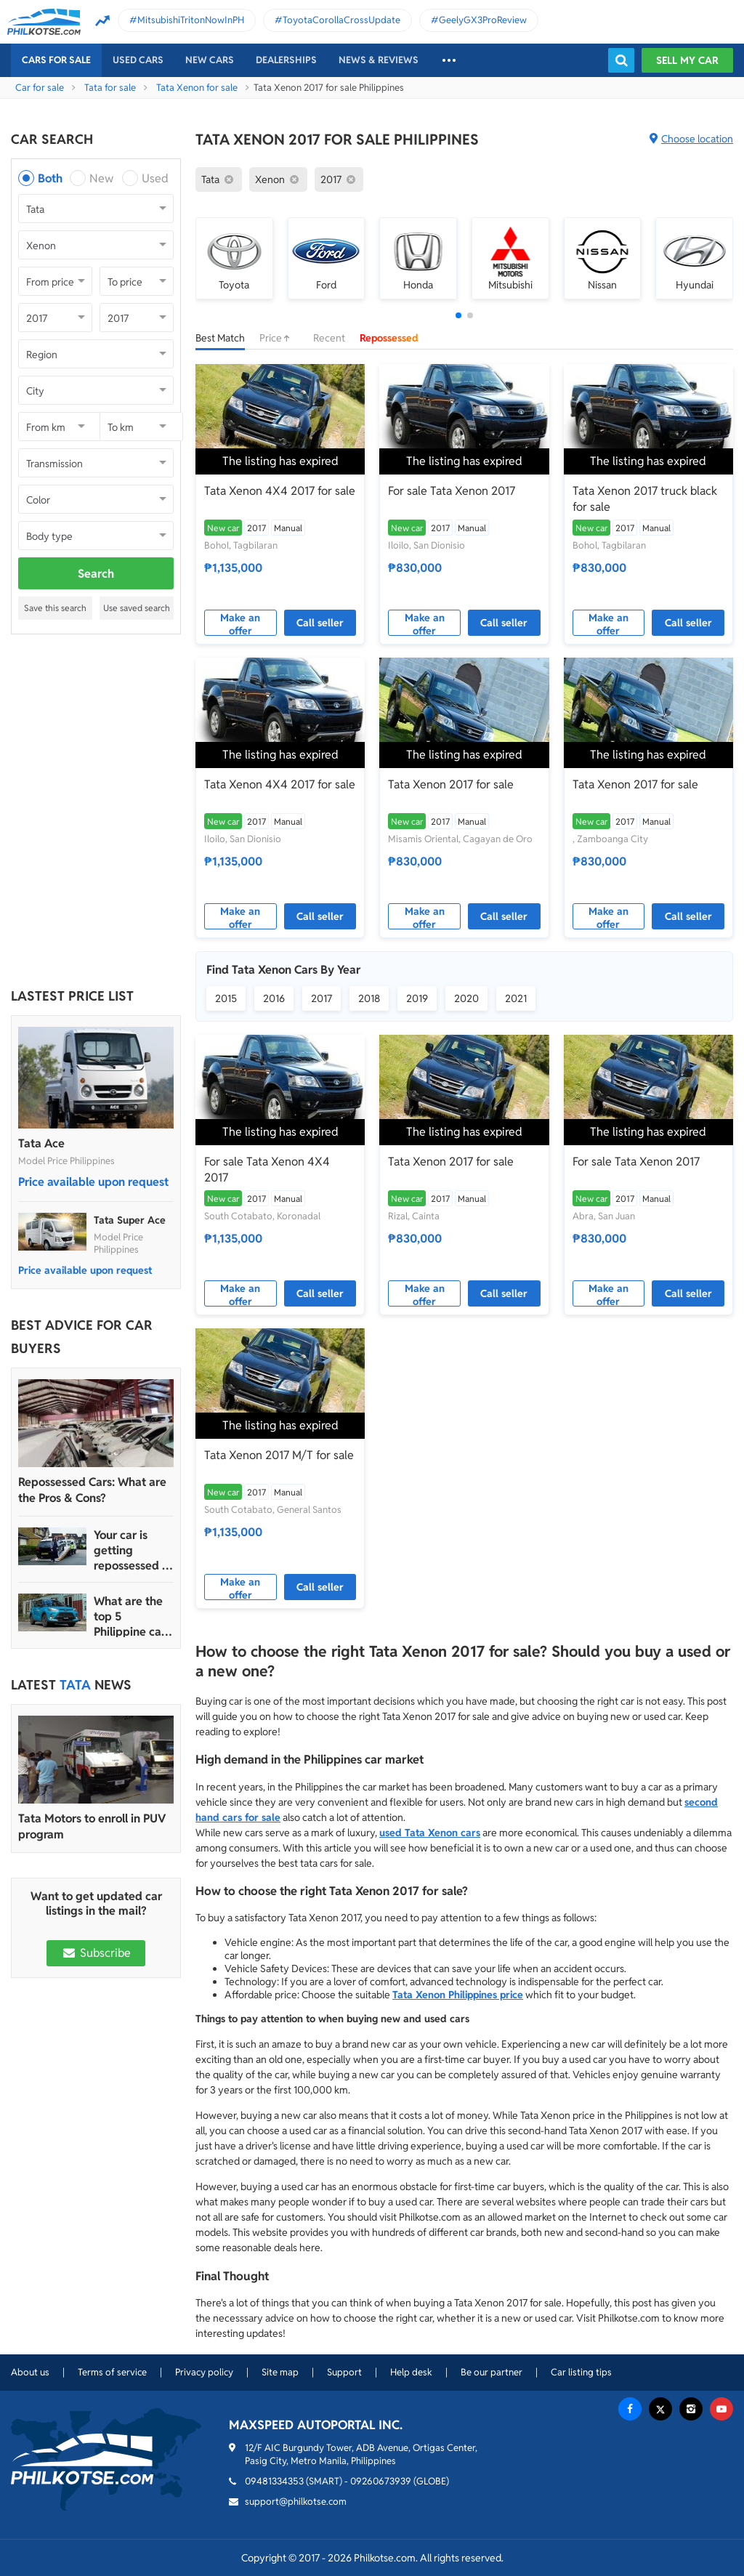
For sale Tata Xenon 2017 (451, 490)
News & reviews (378, 60)
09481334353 (274, 2481)
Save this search (55, 607)
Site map (280, 2372)
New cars (209, 60)
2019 (417, 998)
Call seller (320, 622)
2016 (274, 998)
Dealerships (286, 60)
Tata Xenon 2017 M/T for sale (279, 1455)
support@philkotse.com (296, 2501)
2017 (321, 998)
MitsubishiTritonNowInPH (190, 20)
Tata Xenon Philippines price (457, 1994)
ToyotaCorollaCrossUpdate (341, 20)
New (101, 178)
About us (30, 2372)
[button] (458, 315)
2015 (226, 998)
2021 (516, 998)
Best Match (220, 337)
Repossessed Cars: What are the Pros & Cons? (92, 1490)
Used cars (138, 60)
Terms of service (112, 2372)
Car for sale (39, 87)
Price (279, 337)
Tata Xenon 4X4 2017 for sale (279, 490)
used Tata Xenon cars (429, 1832)
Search (96, 573)
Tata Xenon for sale (197, 87)
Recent (329, 337)
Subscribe (96, 1953)
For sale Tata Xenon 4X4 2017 (267, 1169)
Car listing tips (581, 2372)
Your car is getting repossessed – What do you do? (131, 1550)
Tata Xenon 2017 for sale (451, 784)
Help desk (411, 2372)
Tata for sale (110, 87)
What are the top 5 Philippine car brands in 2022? (130, 1616)
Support (344, 2372)
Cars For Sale (56, 60)
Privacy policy (204, 2372)
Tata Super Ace (130, 1220)
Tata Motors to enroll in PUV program (92, 1826)
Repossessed (389, 337)
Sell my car (687, 60)
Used (155, 178)
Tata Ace (41, 1143)
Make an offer (240, 623)
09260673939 (380, 2481)
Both (50, 178)
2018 (369, 998)
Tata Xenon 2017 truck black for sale (645, 498)
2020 (466, 998)
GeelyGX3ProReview (483, 20)
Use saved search (136, 607)
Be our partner (491, 2372)
